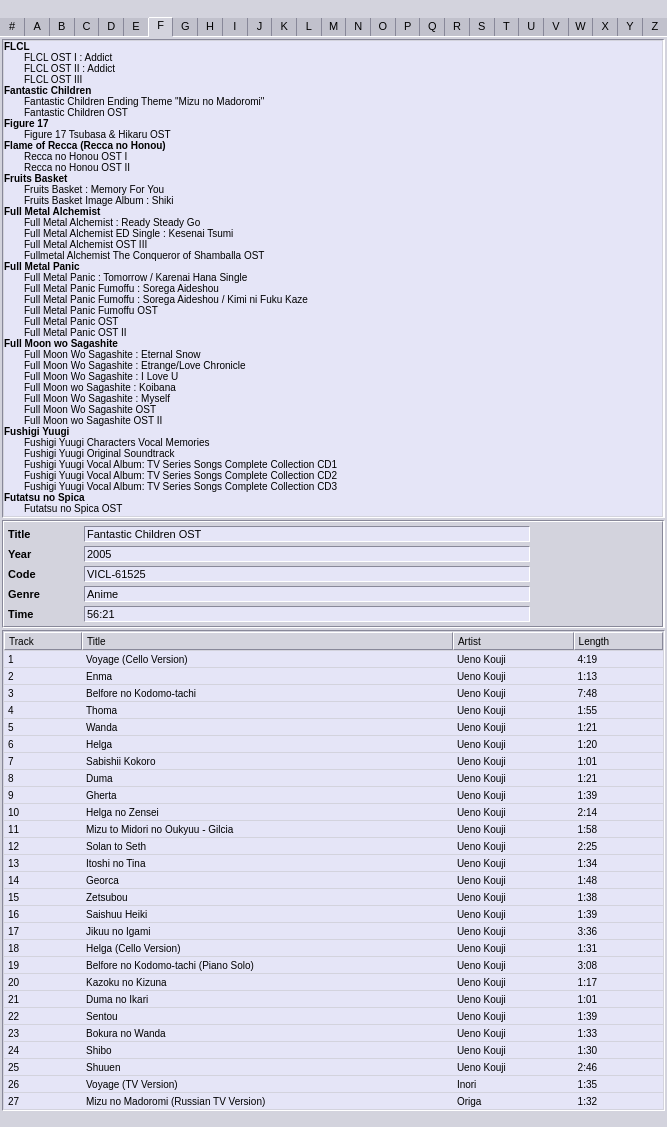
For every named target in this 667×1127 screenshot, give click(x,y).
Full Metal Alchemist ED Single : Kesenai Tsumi (128, 233)
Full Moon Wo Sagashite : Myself (97, 398)
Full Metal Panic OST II (75, 332)
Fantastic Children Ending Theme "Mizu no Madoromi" (144, 101)
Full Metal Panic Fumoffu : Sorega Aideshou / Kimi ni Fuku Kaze (166, 299)
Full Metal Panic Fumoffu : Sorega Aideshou (121, 288)
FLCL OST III (53, 79)
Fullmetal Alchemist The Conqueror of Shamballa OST (144, 255)
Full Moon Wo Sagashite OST (90, 409)
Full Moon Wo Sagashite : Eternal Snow (112, 354)
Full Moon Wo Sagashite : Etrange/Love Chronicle (135, 365)
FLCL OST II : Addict (69, 68)
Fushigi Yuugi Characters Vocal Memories (116, 442)
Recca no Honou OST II (77, 167)
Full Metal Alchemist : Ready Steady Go (112, 222)
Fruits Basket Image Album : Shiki (99, 200)
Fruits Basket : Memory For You (94, 189)
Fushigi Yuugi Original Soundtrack (99, 453)
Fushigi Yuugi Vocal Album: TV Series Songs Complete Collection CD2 (180, 475)
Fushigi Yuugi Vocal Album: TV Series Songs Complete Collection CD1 (180, 464)
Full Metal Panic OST (71, 321)
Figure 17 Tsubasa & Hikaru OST (97, 134)
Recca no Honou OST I (75, 156)
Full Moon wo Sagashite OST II (93, 420)
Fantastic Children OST (76, 112)
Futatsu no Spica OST (73, 508)
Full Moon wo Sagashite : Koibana (100, 387)
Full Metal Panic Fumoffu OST (91, 310)
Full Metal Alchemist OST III (85, 244)
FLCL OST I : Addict (68, 57)
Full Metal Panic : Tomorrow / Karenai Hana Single (135, 277)
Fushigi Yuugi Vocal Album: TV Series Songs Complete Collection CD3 (180, 486)
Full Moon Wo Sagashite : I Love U (101, 376)
